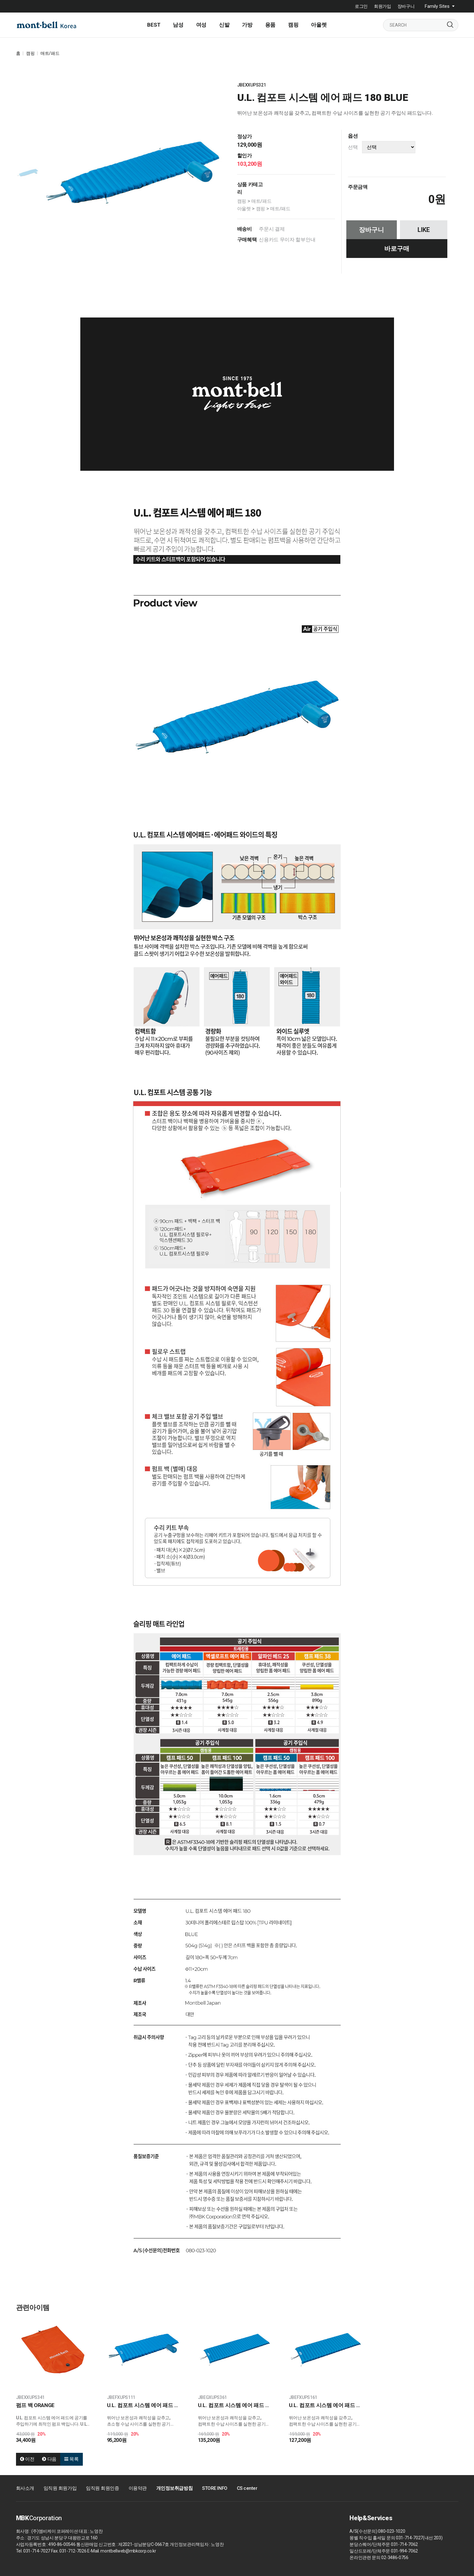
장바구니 (406, 6)
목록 (71, 2459)
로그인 (361, 6)
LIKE (424, 229)
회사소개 (25, 2488)
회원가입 (382, 6)
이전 (27, 2459)
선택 (353, 147)
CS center (247, 2488)
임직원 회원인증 (102, 2488)
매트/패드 (49, 53)
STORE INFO (214, 2488)
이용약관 (138, 2488)
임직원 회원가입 (60, 2488)
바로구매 (396, 248)
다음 (49, 2459)
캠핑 (30, 53)
